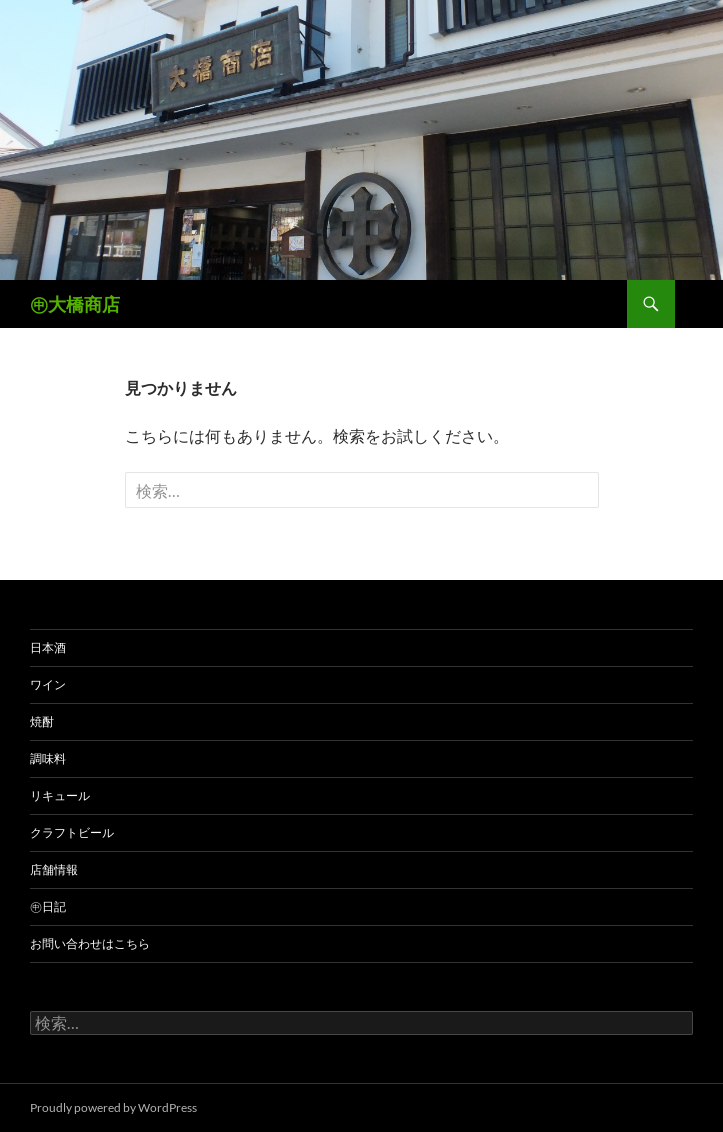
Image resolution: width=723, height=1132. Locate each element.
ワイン (48, 684)
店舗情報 (54, 869)
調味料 (48, 758)
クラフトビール (72, 832)
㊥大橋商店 (75, 304)
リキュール (60, 795)
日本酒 (48, 647)
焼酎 (42, 721)
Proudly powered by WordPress (113, 1107)
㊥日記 (48, 906)
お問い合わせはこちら (90, 943)
